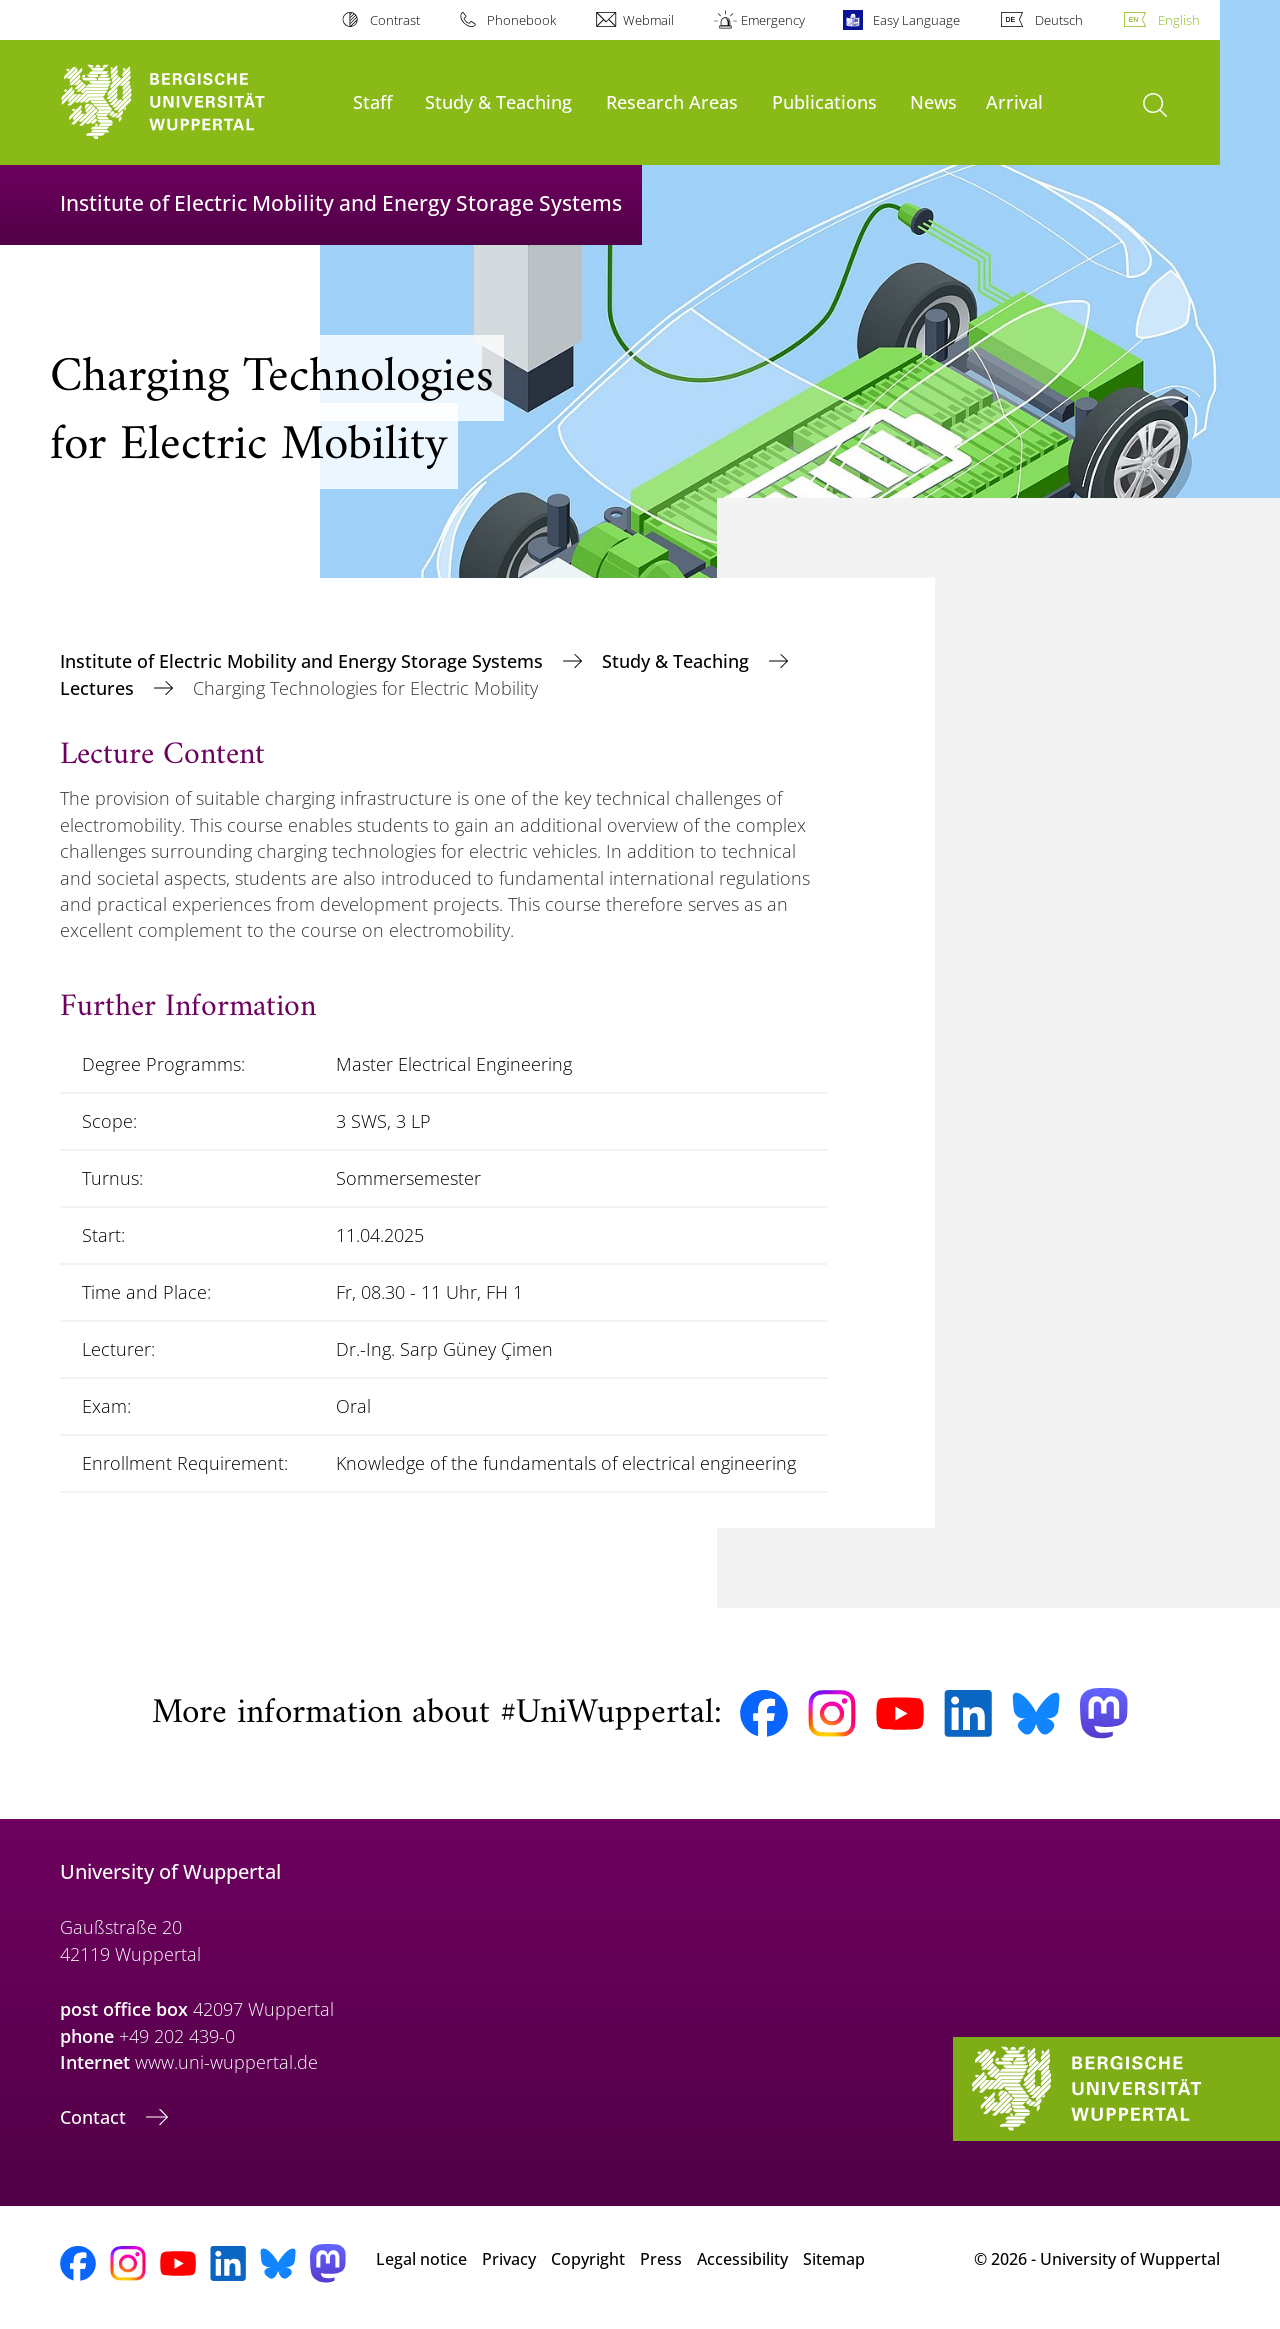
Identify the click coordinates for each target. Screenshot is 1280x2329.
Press (661, 2259)
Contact (95, 2117)
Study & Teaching (498, 101)
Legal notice (421, 2259)
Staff (373, 101)
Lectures (99, 688)
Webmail (648, 20)
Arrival (1014, 101)
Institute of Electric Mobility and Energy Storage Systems (304, 661)
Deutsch (1059, 20)
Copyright (588, 2259)
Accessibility (742, 2259)
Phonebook (521, 20)
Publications (824, 101)
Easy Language (916, 20)
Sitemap (834, 2259)
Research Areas (672, 101)
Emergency (773, 20)
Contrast (395, 20)
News (933, 101)
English (1179, 20)
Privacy (509, 2259)
